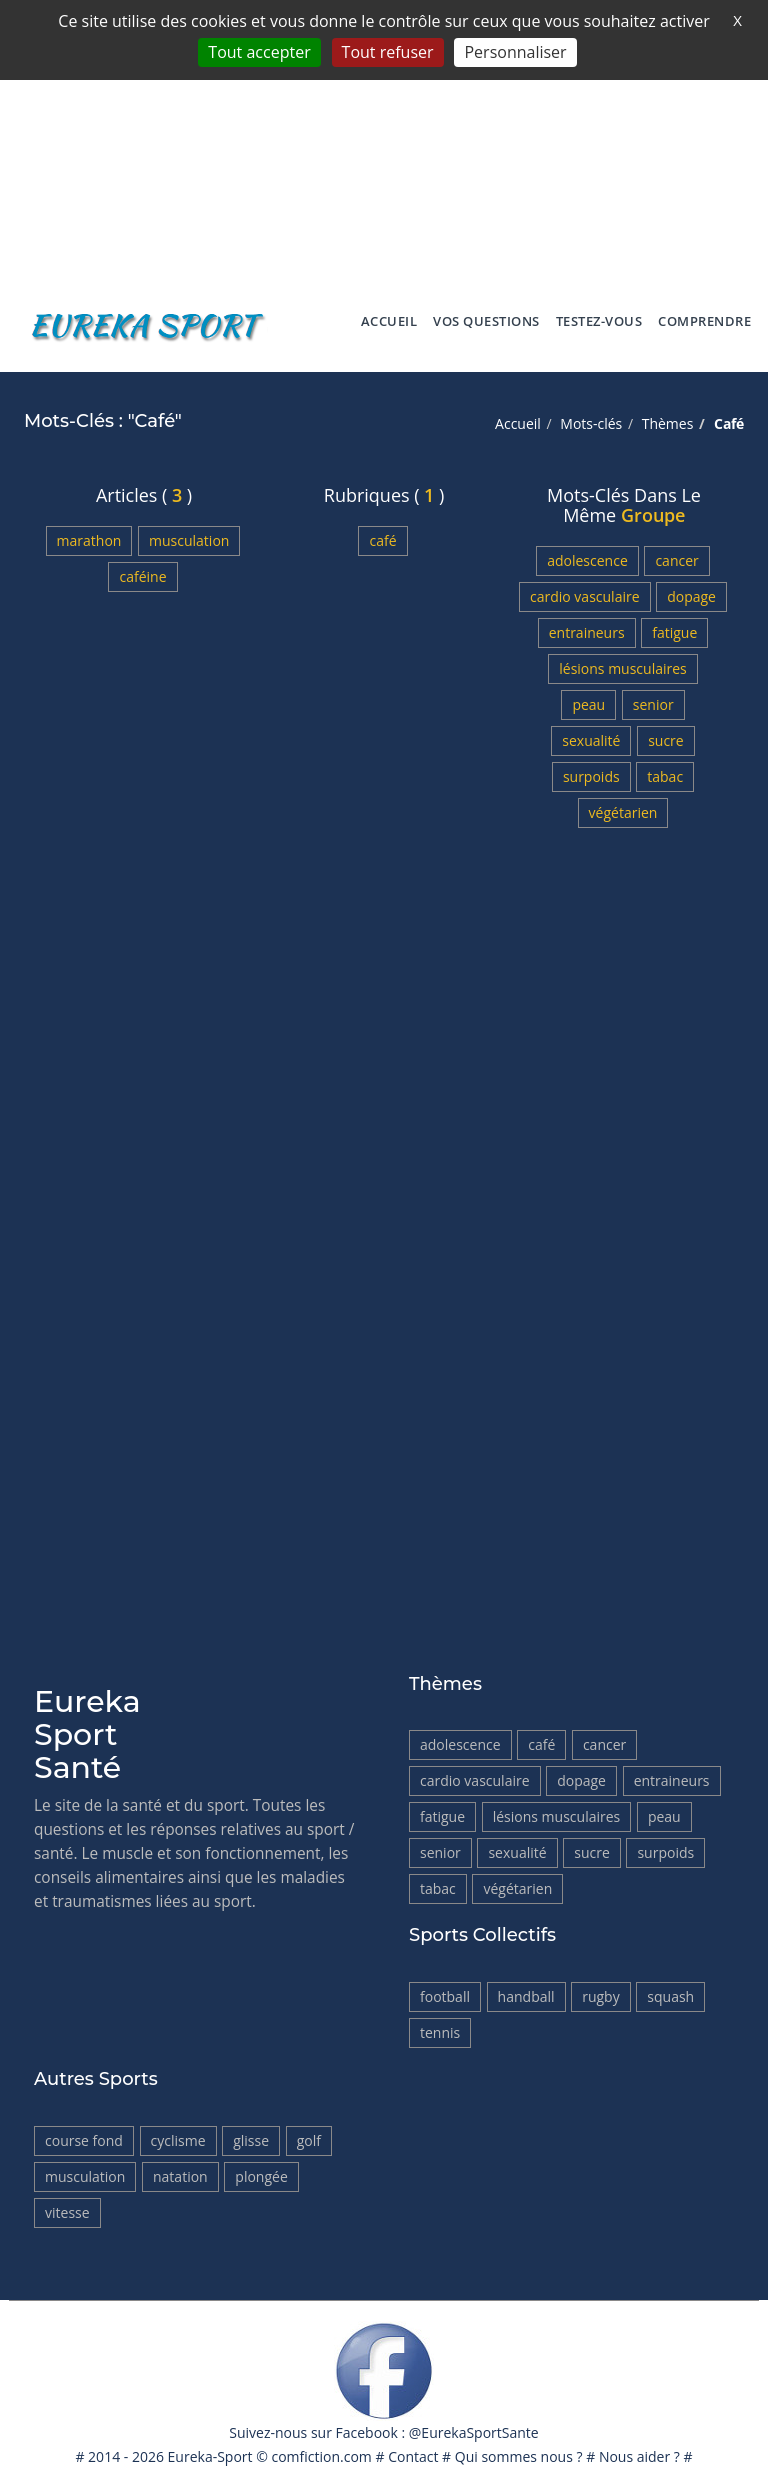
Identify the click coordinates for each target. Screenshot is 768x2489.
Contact (413, 2456)
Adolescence (587, 560)
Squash (670, 1996)
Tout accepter (259, 52)
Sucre (666, 740)
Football (445, 1996)
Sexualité (591, 740)
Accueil (389, 321)
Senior (653, 704)
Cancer (676, 560)
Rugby (601, 1996)
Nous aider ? (639, 2456)
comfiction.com (321, 2456)
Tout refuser (388, 52)
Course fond (84, 2140)
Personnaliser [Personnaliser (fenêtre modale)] (515, 52)
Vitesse (67, 2212)
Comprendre (704, 321)
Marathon (89, 540)
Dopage (691, 596)
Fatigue (674, 632)
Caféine (142, 576)
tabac (665, 776)
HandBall (526, 1996)
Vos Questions (486, 321)
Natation (180, 2176)
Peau (588, 704)
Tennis (440, 2032)
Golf (309, 2140)
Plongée (261, 2176)
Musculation (189, 540)
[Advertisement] (384, 140)
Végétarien (623, 812)
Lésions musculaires (623, 668)
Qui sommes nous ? (519, 2456)
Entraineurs (587, 632)
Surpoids (591, 776)
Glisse (251, 2140)
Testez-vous (599, 321)
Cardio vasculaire (585, 596)
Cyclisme (178, 2140)
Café (382, 540)
